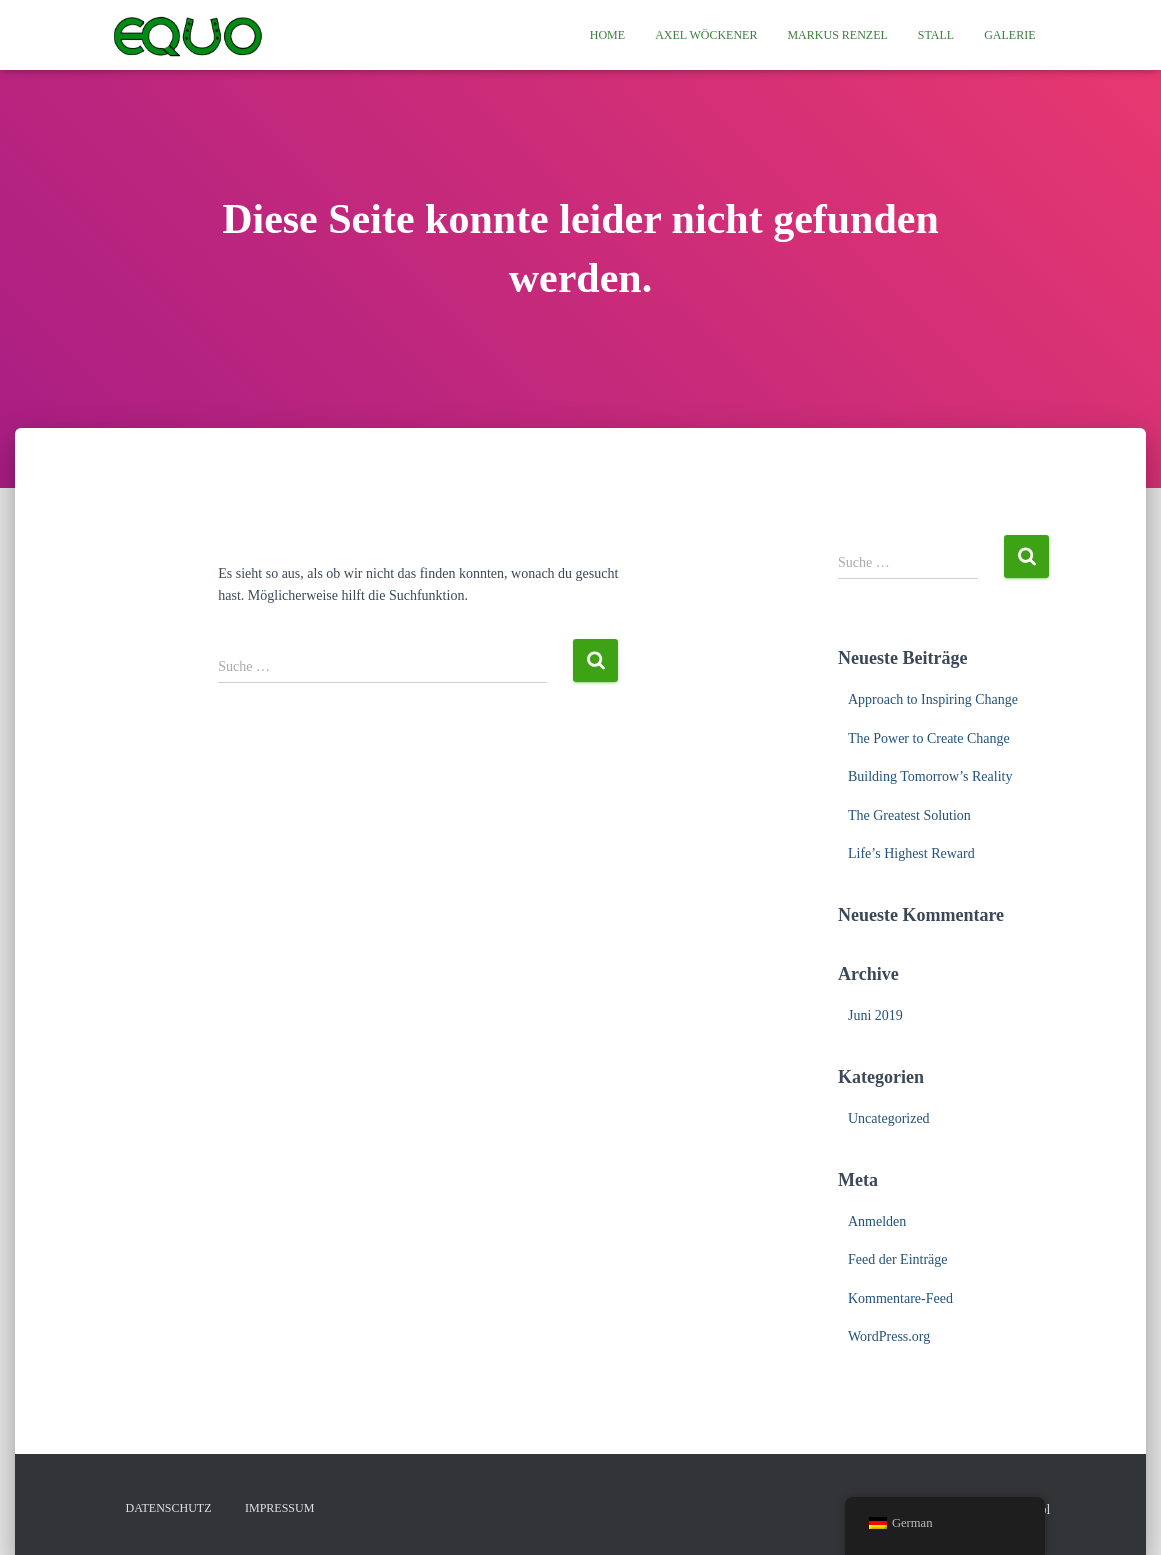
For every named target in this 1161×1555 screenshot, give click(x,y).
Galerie (1009, 35)
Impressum (279, 1508)
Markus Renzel (837, 35)
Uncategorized (889, 1118)
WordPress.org (889, 1336)
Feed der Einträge (898, 1259)
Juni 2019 (875, 1015)
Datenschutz (169, 1508)
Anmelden (877, 1221)
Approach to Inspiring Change (933, 699)
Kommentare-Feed (900, 1298)
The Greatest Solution (909, 815)
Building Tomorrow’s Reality (930, 776)
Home (607, 35)
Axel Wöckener (706, 35)
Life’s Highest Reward (911, 853)
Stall (936, 35)
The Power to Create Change (929, 738)
